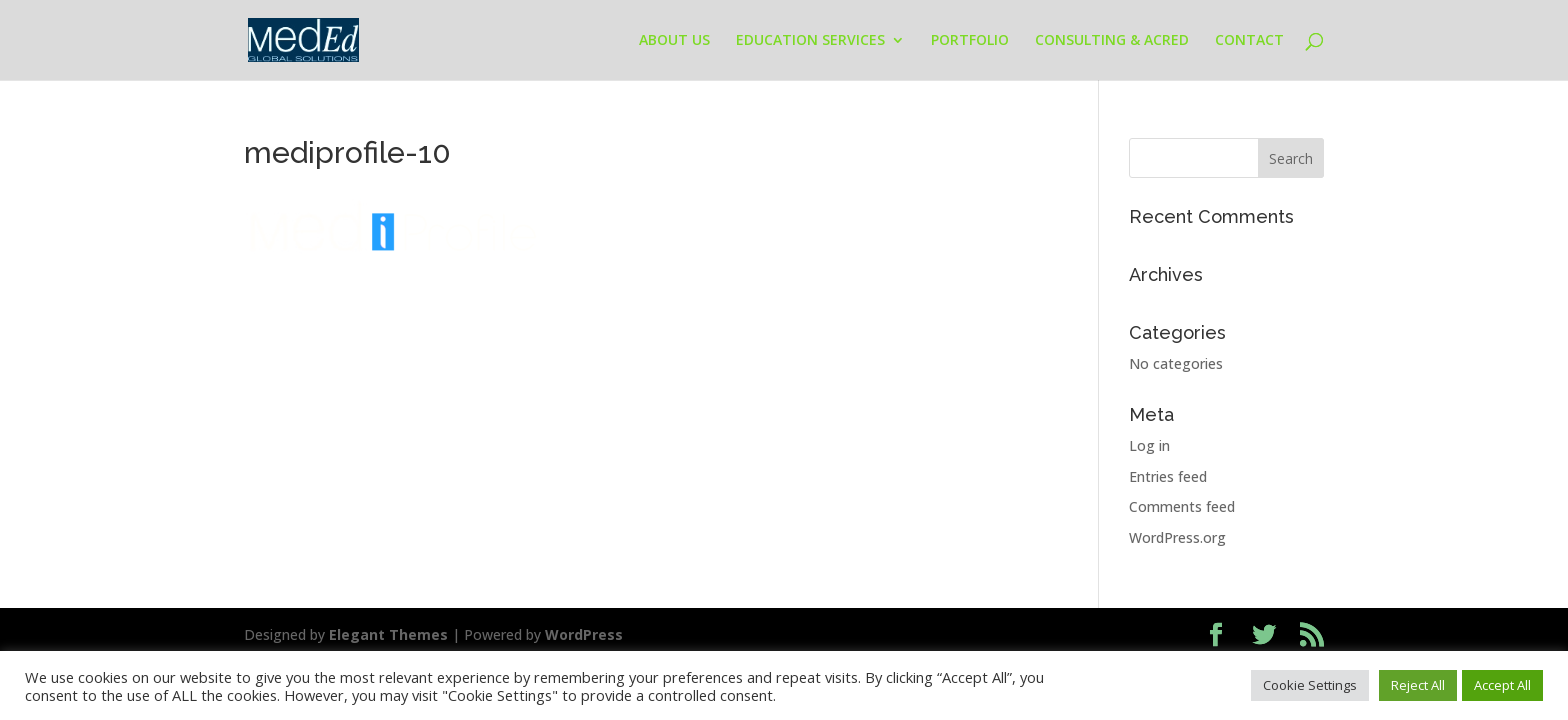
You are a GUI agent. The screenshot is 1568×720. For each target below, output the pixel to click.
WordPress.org (1177, 537)
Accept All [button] (1502, 685)
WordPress (584, 634)
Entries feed (1168, 476)
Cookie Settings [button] (1310, 685)
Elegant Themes (388, 634)
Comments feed (1182, 506)
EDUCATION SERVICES (810, 41)
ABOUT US (674, 41)
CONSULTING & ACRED (1112, 41)
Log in (1149, 445)
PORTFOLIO (970, 41)
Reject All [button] (1418, 685)
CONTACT (1249, 41)
